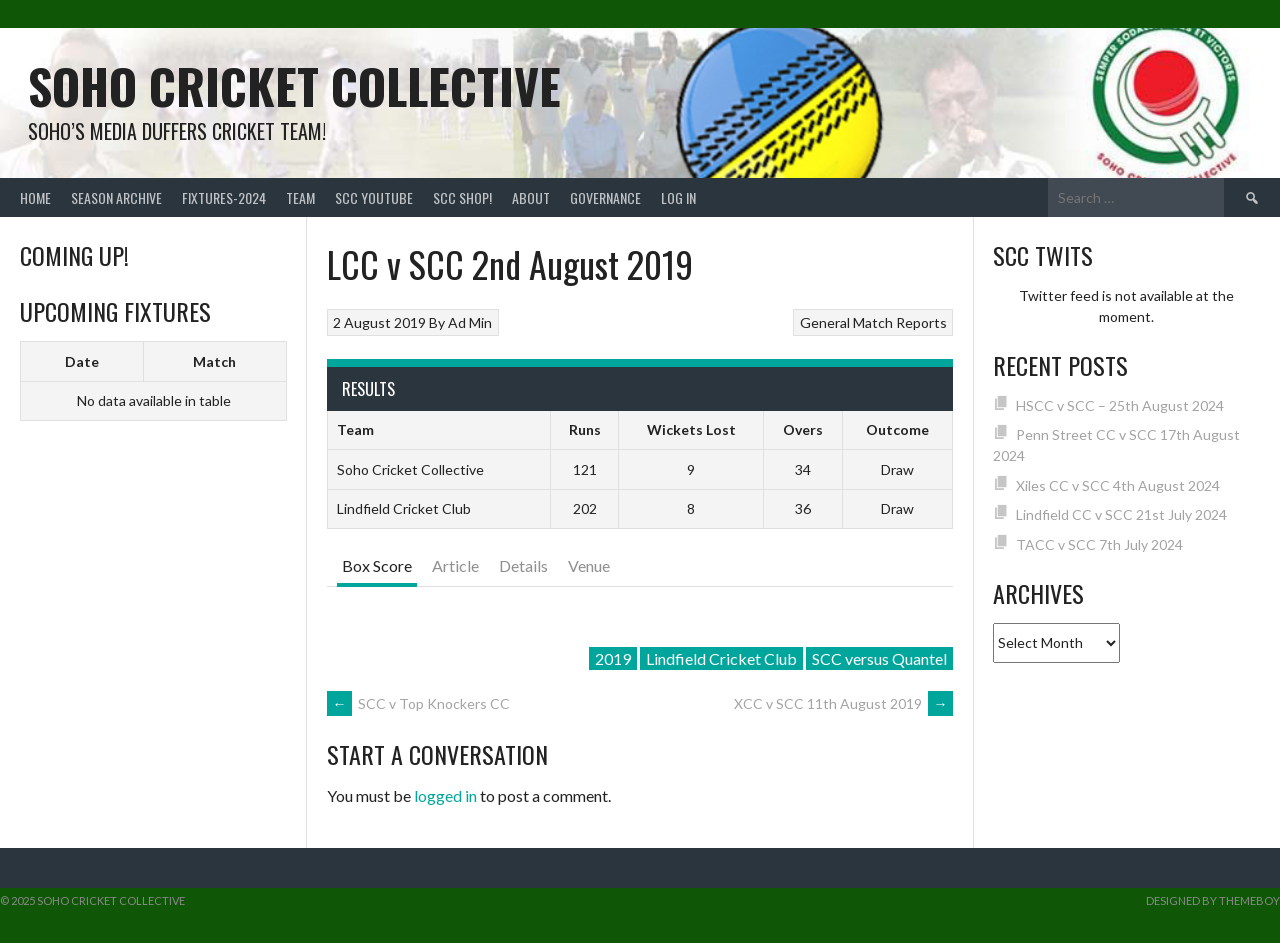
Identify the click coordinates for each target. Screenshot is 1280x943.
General (825, 322)
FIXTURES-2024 (224, 197)
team (300, 197)
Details (523, 565)
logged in (445, 795)
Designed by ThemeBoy (1213, 900)
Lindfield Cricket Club (721, 658)
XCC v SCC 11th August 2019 (843, 703)
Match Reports (900, 322)
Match (214, 361)
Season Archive (116, 197)
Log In (678, 197)
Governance (605, 197)
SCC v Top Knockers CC (418, 703)
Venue (589, 565)
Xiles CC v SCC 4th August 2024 (1118, 485)
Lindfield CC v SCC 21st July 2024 (1121, 514)
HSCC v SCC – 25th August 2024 (1120, 405)
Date (82, 361)
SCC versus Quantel (879, 658)
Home (35, 197)
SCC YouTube (374, 197)
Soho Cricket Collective (294, 85)
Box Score (377, 565)
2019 (613, 658)
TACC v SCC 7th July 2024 (1099, 544)
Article (455, 565)
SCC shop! (462, 197)
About (531, 197)
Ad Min (470, 322)
